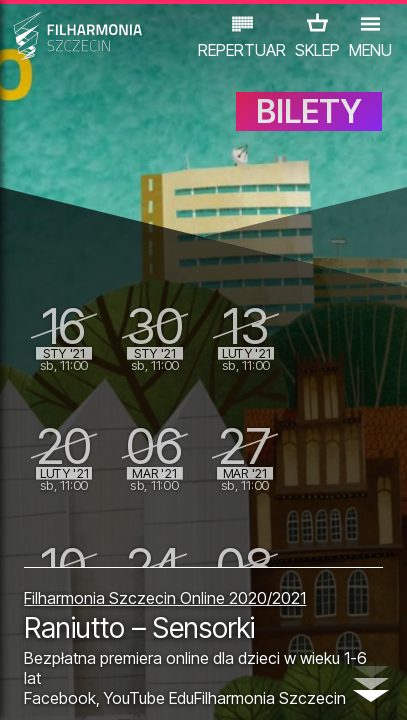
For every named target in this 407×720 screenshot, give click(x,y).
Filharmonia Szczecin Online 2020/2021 (165, 598)
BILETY (309, 111)
